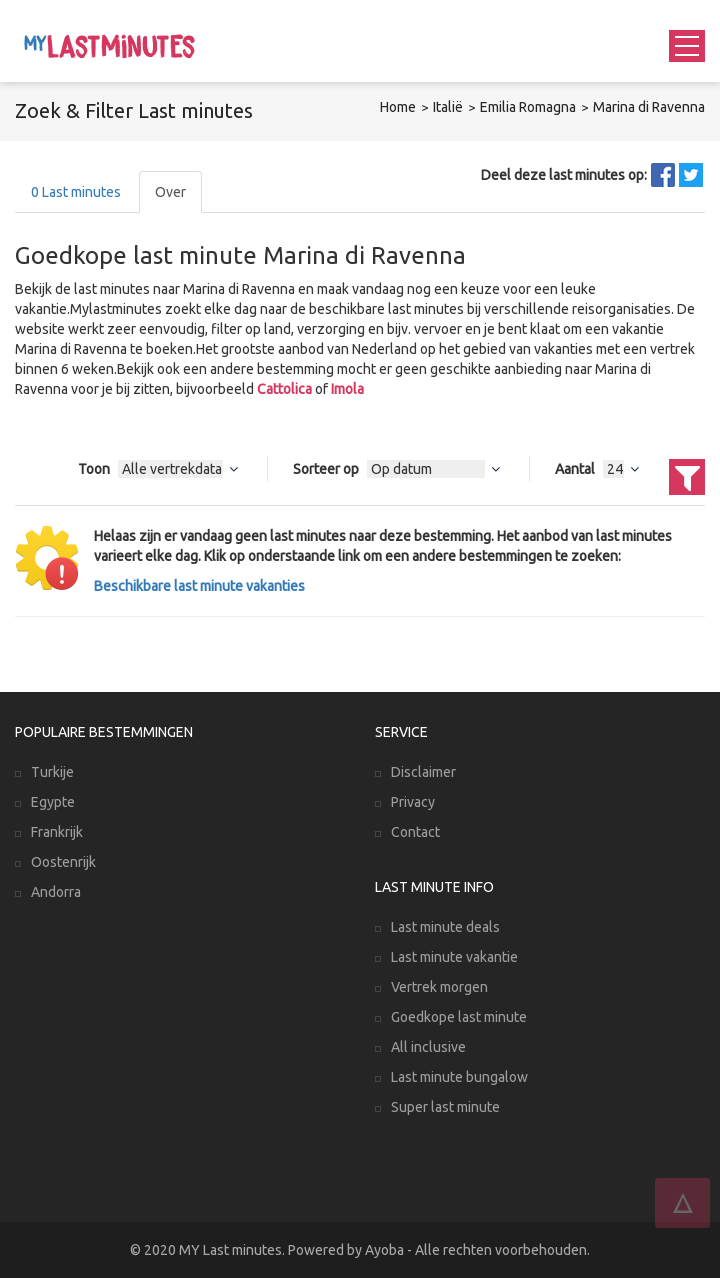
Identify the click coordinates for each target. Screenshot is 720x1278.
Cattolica (284, 389)
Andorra (56, 892)
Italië (448, 107)
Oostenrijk (63, 862)
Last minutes (76, 192)
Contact (415, 832)
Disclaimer (423, 772)
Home (398, 107)
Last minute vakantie (454, 957)
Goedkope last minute (459, 1017)
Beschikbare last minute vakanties (199, 586)
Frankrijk (57, 832)
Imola (347, 389)
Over (170, 192)
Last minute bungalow (459, 1077)
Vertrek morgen (439, 987)
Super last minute (445, 1107)
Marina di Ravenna (649, 107)
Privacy (413, 802)
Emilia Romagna (528, 107)
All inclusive (428, 1047)
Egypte (53, 802)
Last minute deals (445, 927)
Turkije (52, 772)
